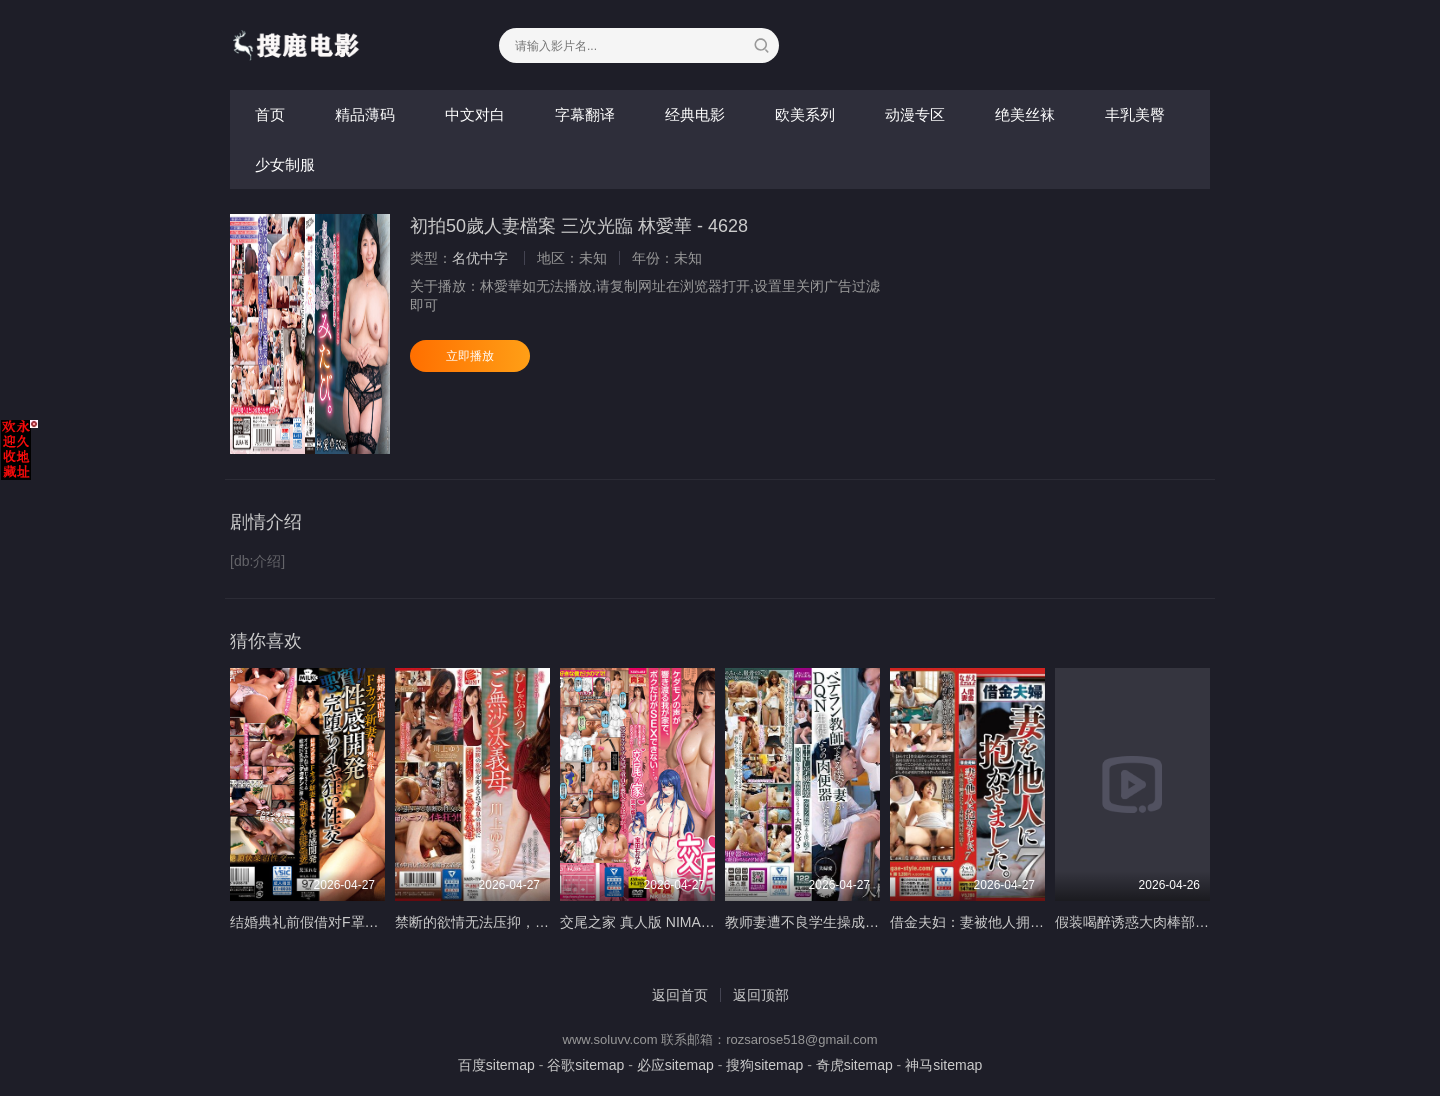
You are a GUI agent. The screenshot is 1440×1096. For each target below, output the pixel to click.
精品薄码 (365, 114)
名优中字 (480, 258)
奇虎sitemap (854, 1065)
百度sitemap (496, 1065)
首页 (270, 114)
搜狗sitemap (764, 1065)
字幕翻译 (585, 114)
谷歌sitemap (585, 1065)
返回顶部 (761, 995)
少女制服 (285, 164)
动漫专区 (915, 114)
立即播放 (470, 356)
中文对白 (475, 114)
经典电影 (695, 114)
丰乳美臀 (1135, 114)
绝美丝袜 (1025, 114)
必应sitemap (675, 1065)
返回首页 (680, 995)
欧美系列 (805, 114)
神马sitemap (943, 1065)
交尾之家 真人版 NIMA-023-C (652, 922)
